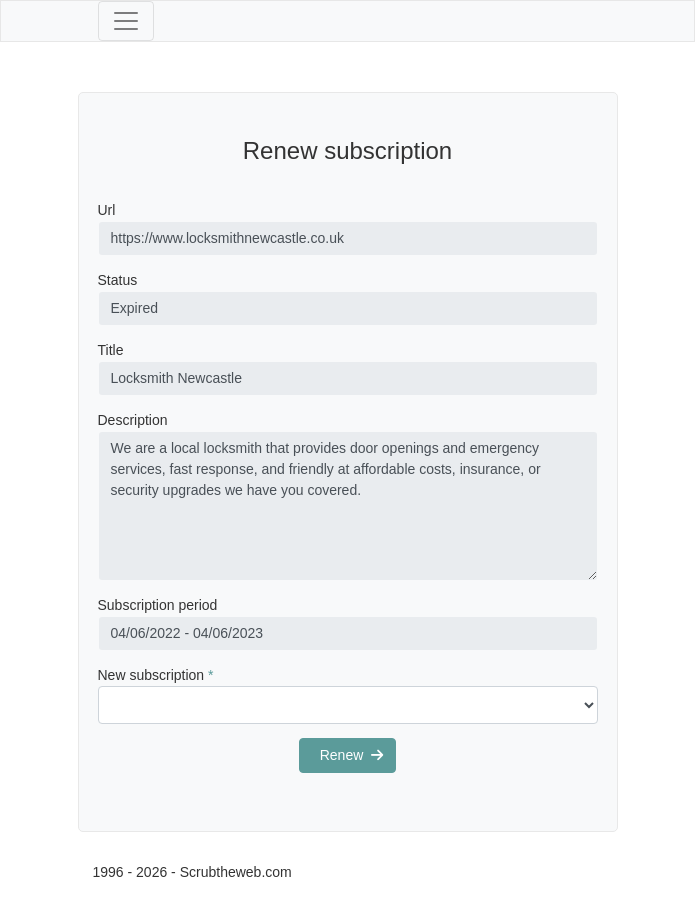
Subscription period (158, 605)
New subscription (156, 675)
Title (111, 350)
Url (107, 210)
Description (133, 420)
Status (118, 280)
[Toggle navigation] (126, 21)
